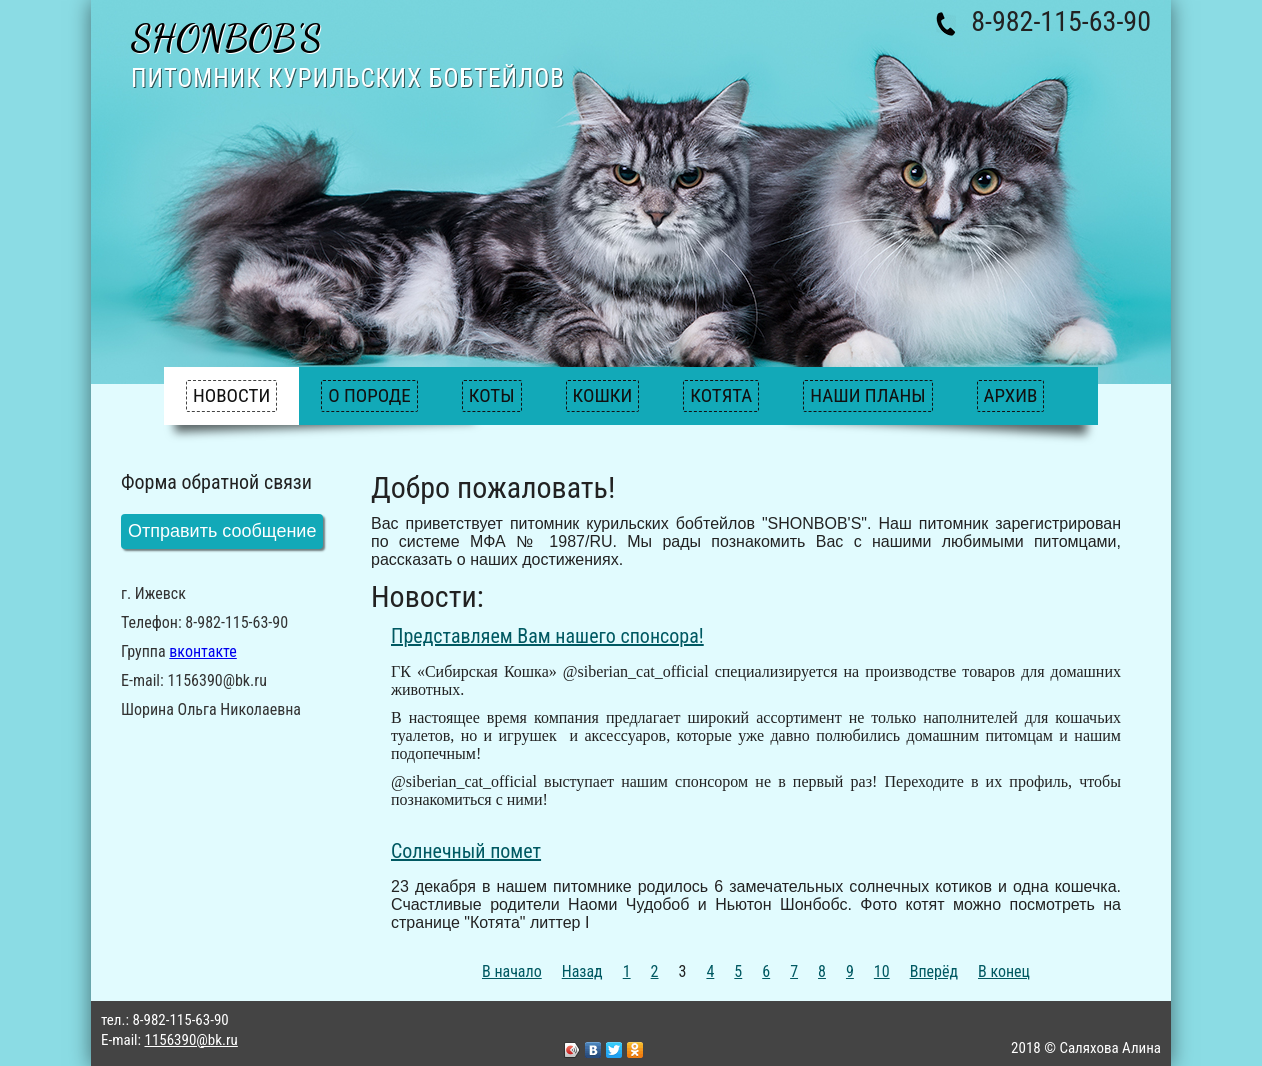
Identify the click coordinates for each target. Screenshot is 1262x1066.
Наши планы (867, 395)
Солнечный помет (466, 851)
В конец (1004, 971)
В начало (512, 971)
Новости (231, 395)
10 (882, 971)
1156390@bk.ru (190, 1040)
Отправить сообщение (222, 531)
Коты (492, 395)
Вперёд (934, 971)
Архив (1011, 395)
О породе (369, 395)
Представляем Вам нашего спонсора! (547, 636)
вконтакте (202, 651)
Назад (582, 971)
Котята (721, 395)
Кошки (603, 395)
